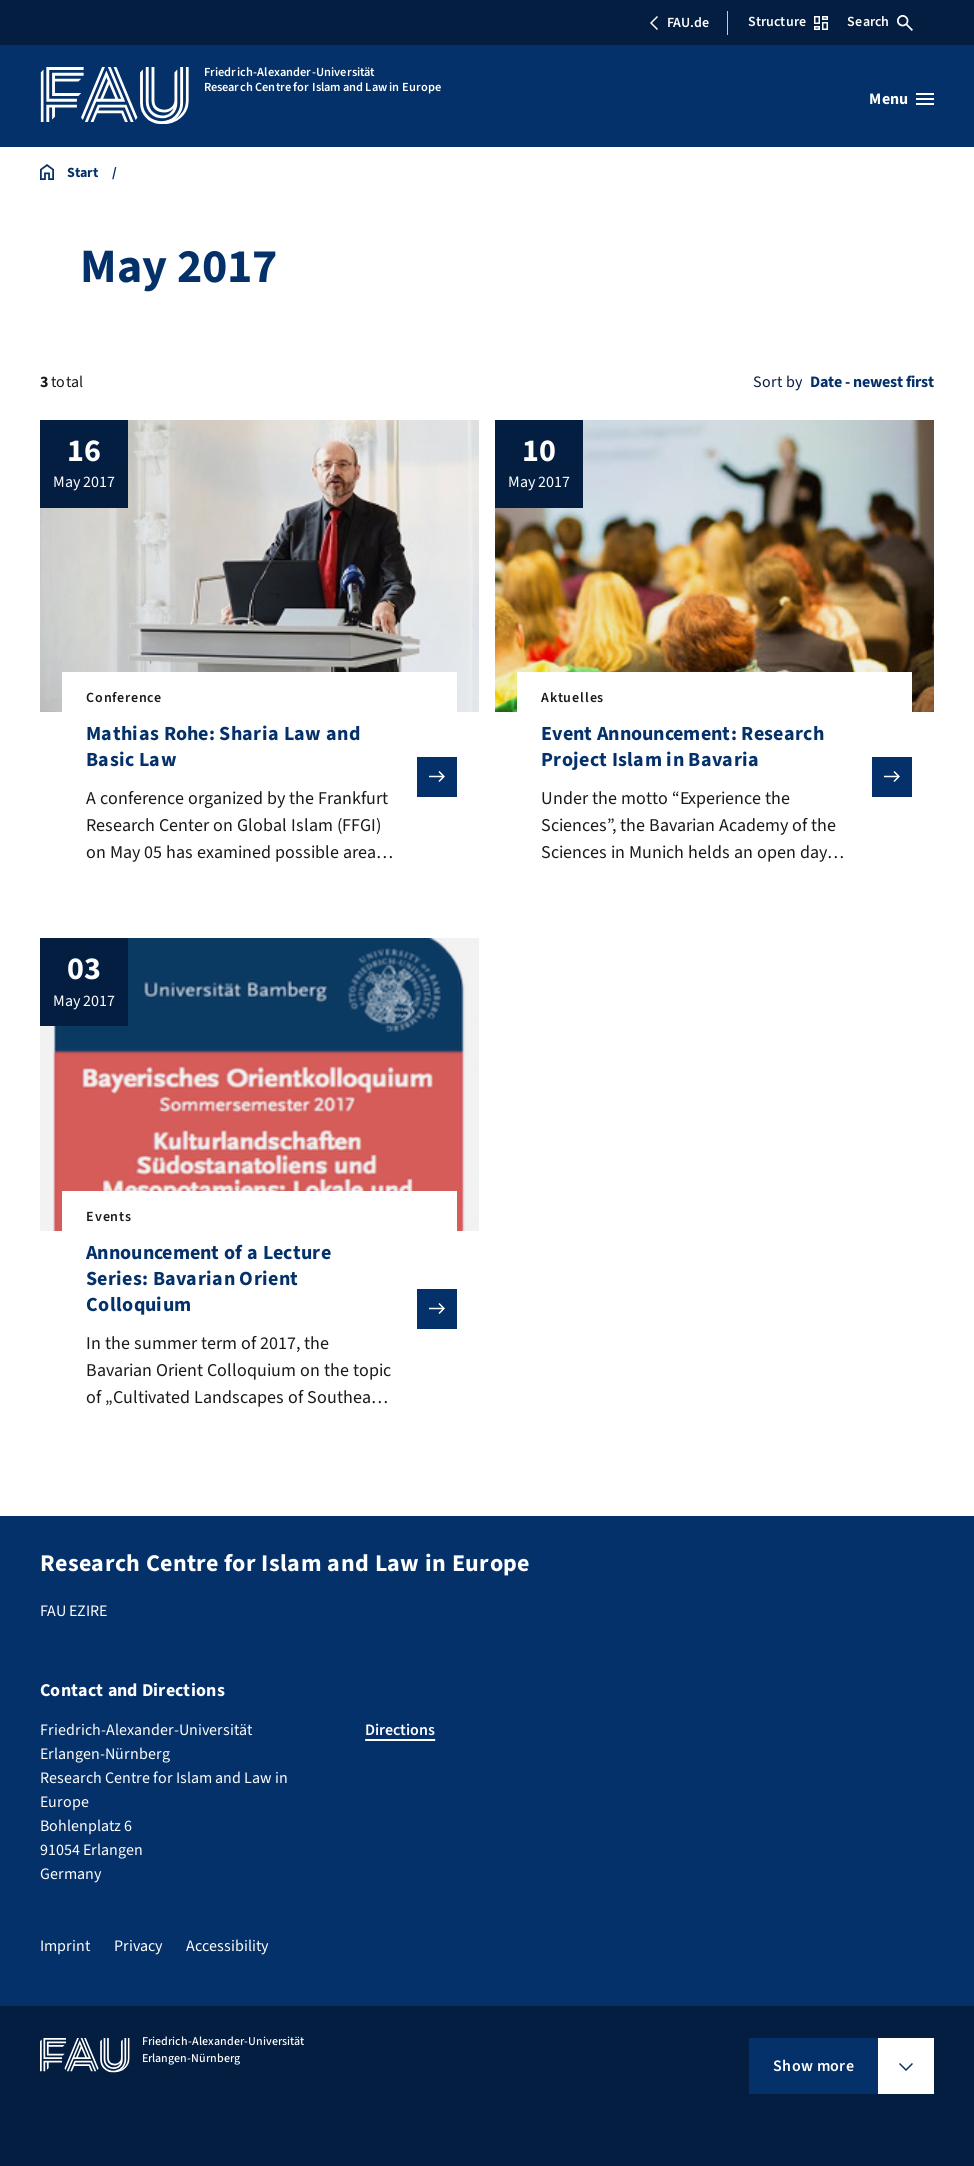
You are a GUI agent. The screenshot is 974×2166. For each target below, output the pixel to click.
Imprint (65, 1946)
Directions (400, 1730)
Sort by (777, 382)
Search (880, 22)
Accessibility (227, 1946)
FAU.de (679, 23)
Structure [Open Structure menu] (788, 22)
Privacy (138, 1946)
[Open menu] (901, 99)
